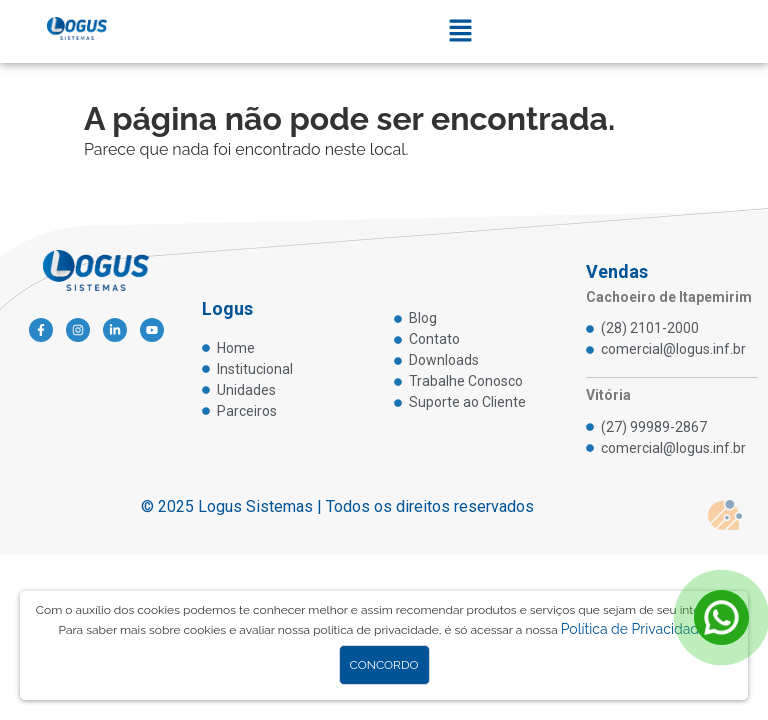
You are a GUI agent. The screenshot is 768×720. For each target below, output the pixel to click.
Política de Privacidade (634, 629)
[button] (461, 31)
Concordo (384, 665)
